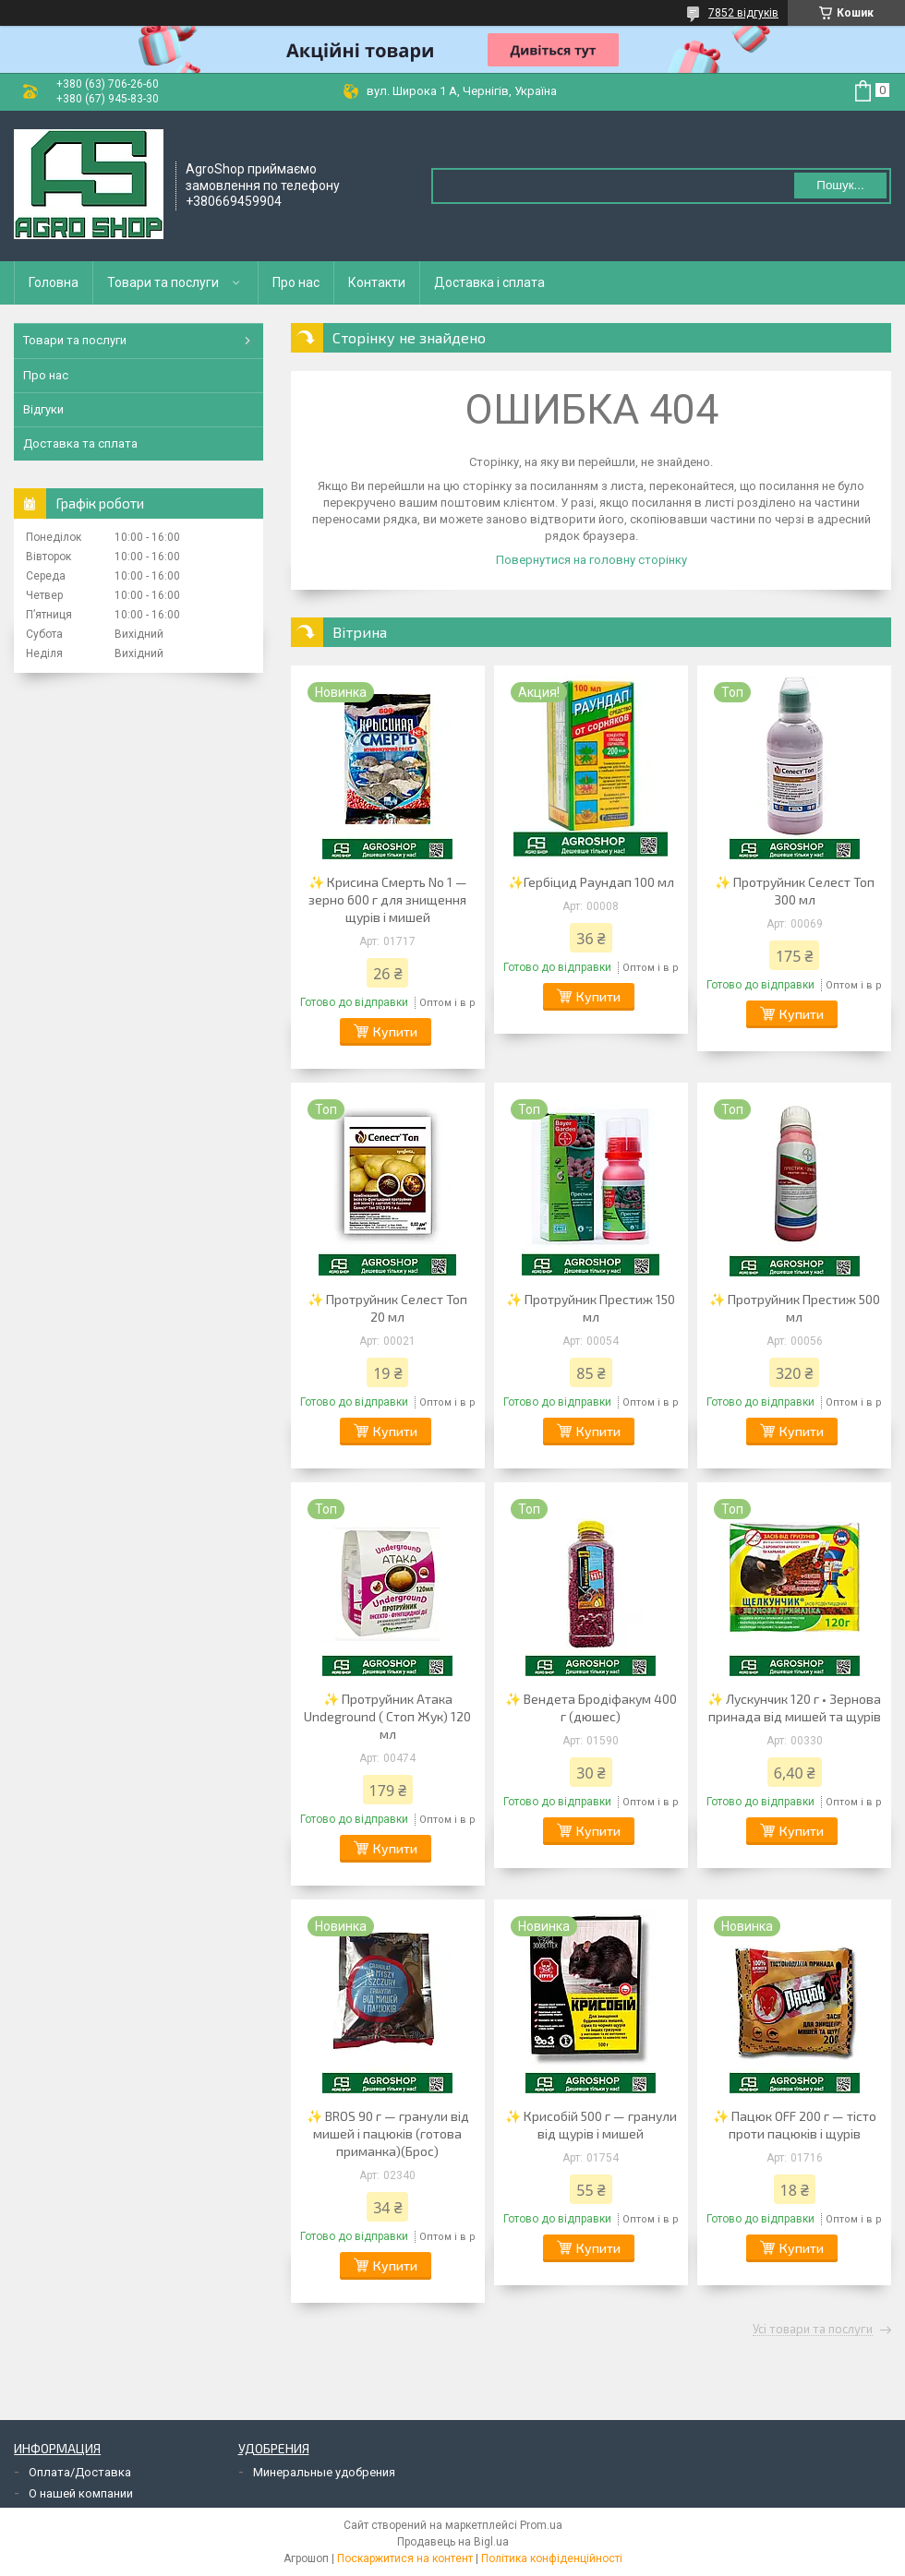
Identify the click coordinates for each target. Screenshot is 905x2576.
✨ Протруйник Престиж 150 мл (590, 1307)
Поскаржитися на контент (405, 2558)
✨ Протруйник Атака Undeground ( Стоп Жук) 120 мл (387, 1716)
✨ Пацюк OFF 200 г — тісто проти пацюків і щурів (794, 2124)
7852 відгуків (743, 12)
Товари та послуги (163, 282)
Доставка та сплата (80, 443)
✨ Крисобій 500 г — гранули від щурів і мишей (591, 2124)
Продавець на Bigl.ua (453, 2541)
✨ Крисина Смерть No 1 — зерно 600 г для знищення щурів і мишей (387, 899)
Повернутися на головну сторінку (591, 560)
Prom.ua (541, 2525)
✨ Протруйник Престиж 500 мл (794, 1307)
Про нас (296, 282)
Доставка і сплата (489, 282)
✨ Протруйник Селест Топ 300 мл (795, 890)
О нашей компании (81, 2493)
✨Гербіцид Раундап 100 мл (591, 882)
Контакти (376, 282)
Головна (53, 282)
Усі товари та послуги (813, 2329)
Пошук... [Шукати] (839, 185)
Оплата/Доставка (80, 2472)
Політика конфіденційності (551, 2558)
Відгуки (43, 409)
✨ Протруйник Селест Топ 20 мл (387, 1307)
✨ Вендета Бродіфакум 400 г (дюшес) (591, 1707)
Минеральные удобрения (324, 2472)
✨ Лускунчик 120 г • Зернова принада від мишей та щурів (794, 1707)
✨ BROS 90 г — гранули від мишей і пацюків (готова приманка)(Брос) (388, 2133)
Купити (395, 1031)
